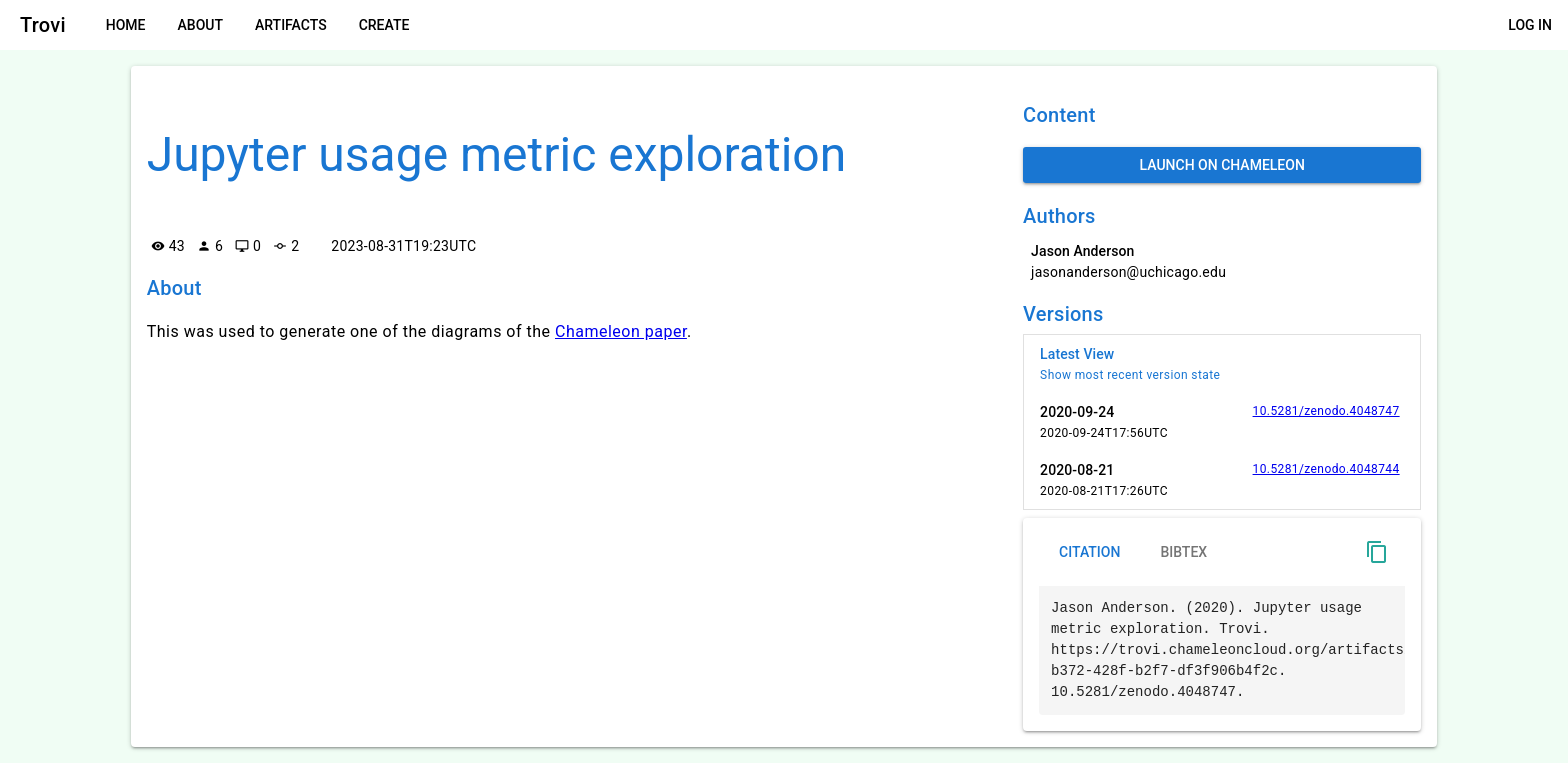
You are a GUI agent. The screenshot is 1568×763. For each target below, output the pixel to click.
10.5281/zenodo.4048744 (1326, 469)
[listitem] (1222, 364)
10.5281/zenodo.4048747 (1326, 411)
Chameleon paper (621, 331)
